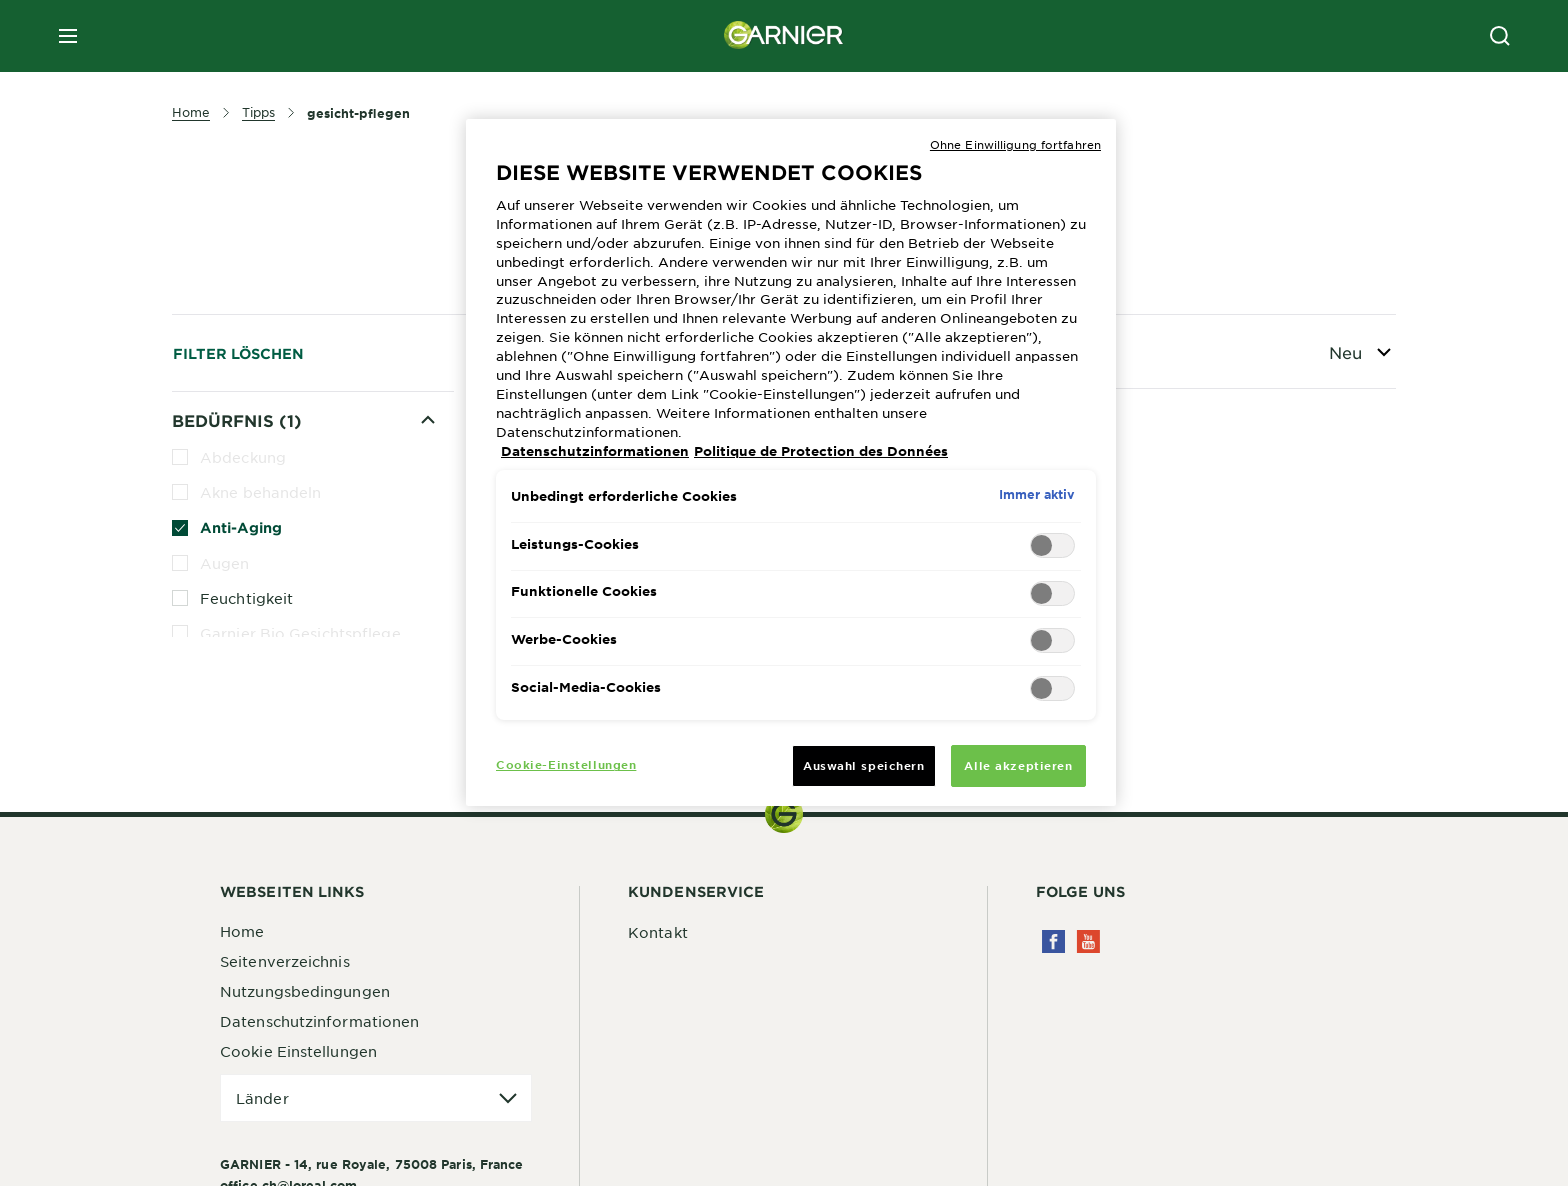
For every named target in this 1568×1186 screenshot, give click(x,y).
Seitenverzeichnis (285, 961)
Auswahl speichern (864, 765)
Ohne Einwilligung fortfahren (1015, 144)
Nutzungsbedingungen (305, 991)
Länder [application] (262, 1098)
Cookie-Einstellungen (566, 764)
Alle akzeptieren (1018, 765)
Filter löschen (238, 353)
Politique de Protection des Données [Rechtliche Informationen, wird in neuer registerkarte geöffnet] (821, 451)
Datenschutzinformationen (319, 1021)
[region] (791, 463)
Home (242, 931)
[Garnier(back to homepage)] (784, 36)
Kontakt (658, 932)
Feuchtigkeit (246, 598)
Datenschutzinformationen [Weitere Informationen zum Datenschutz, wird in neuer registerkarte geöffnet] (595, 451)
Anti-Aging (228, 528)
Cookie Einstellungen (298, 1051)
